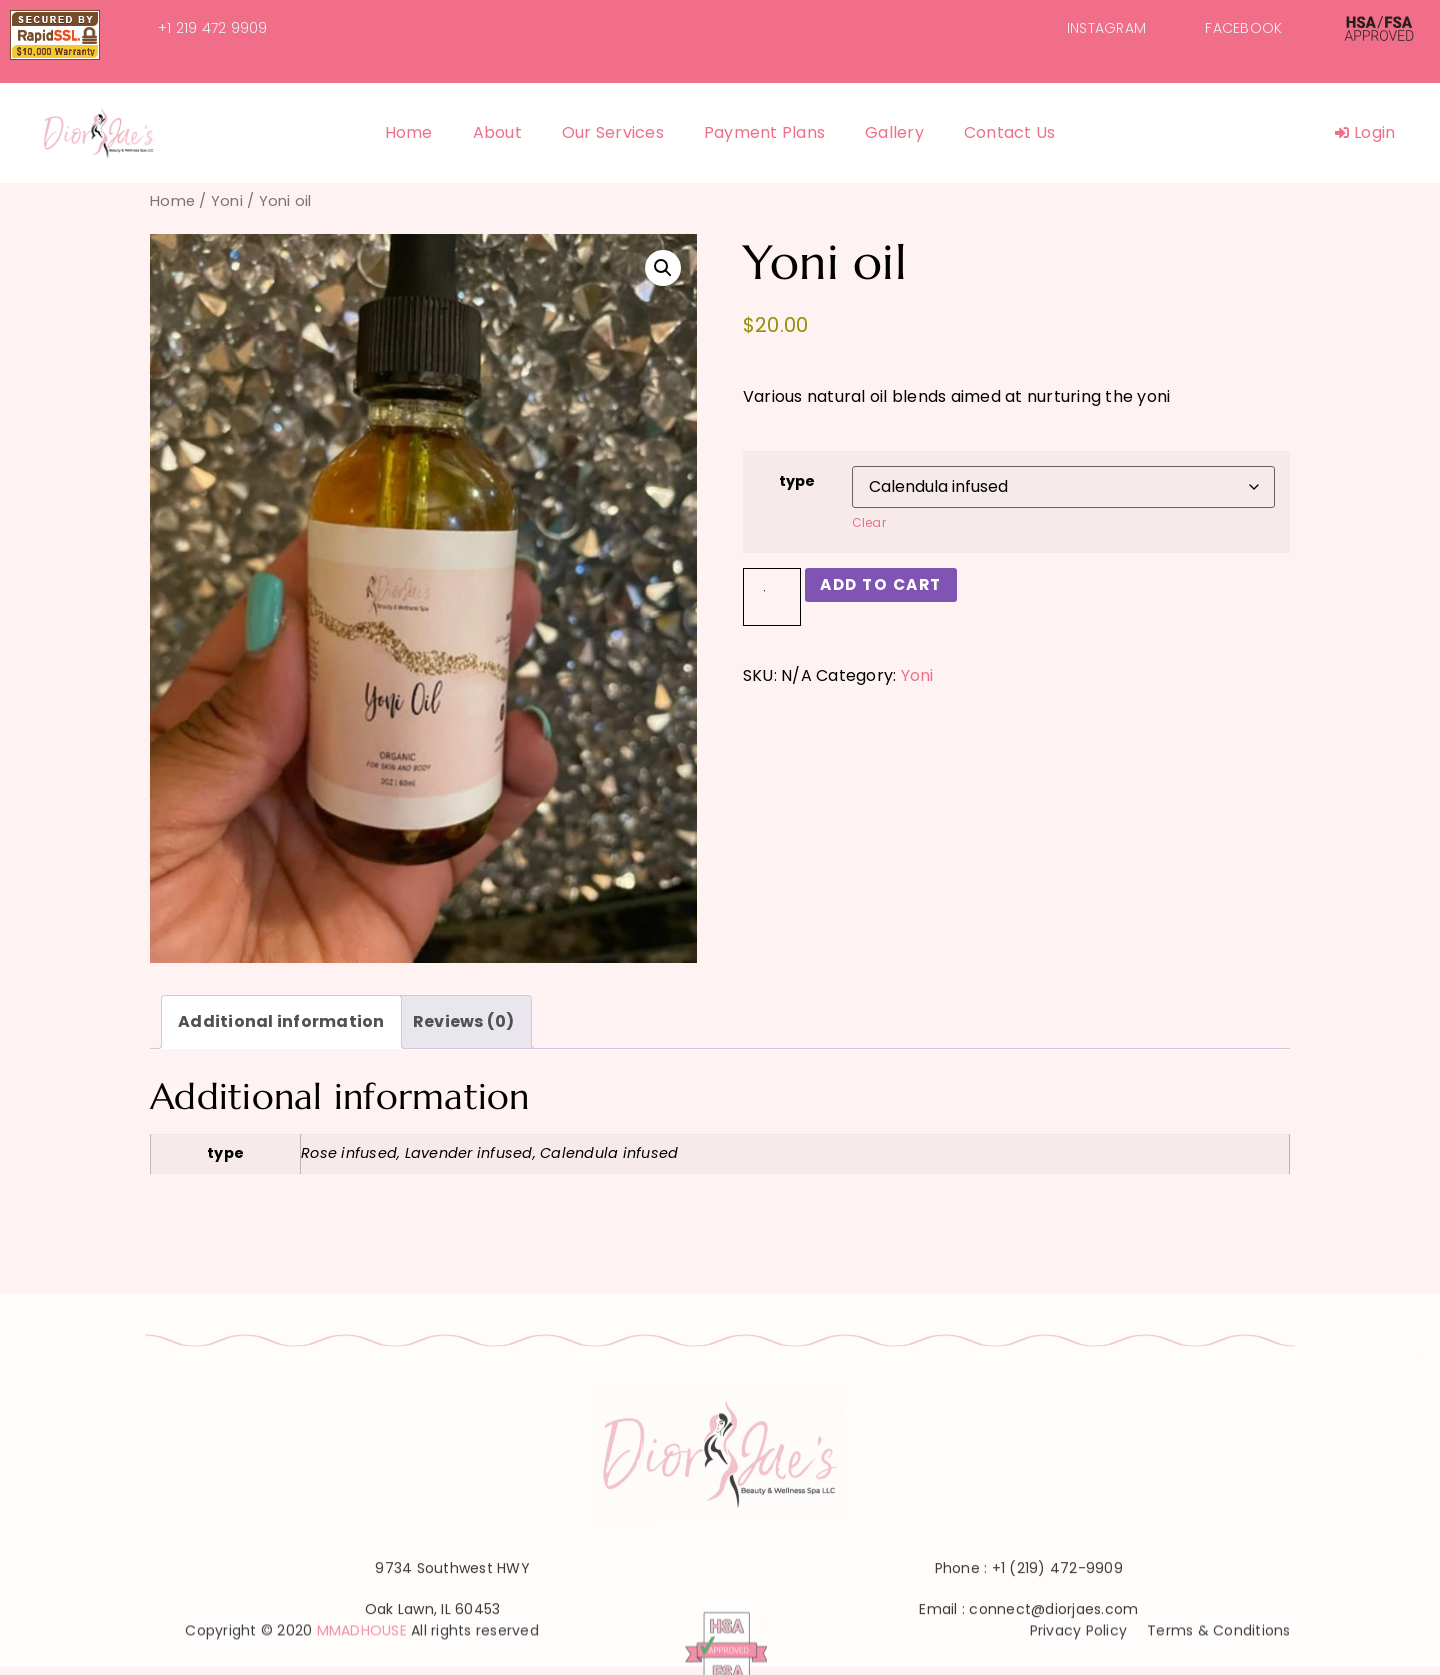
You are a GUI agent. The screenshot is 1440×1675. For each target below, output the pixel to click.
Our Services (613, 132)
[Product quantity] (772, 597)
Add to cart (886, 584)
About (497, 132)
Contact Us (1010, 132)
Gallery (894, 132)
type (797, 481)
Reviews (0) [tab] (464, 1021)
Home (409, 132)
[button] (663, 268)
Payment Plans (764, 132)
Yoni (227, 201)
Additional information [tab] (281, 1021)
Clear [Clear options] (869, 522)
